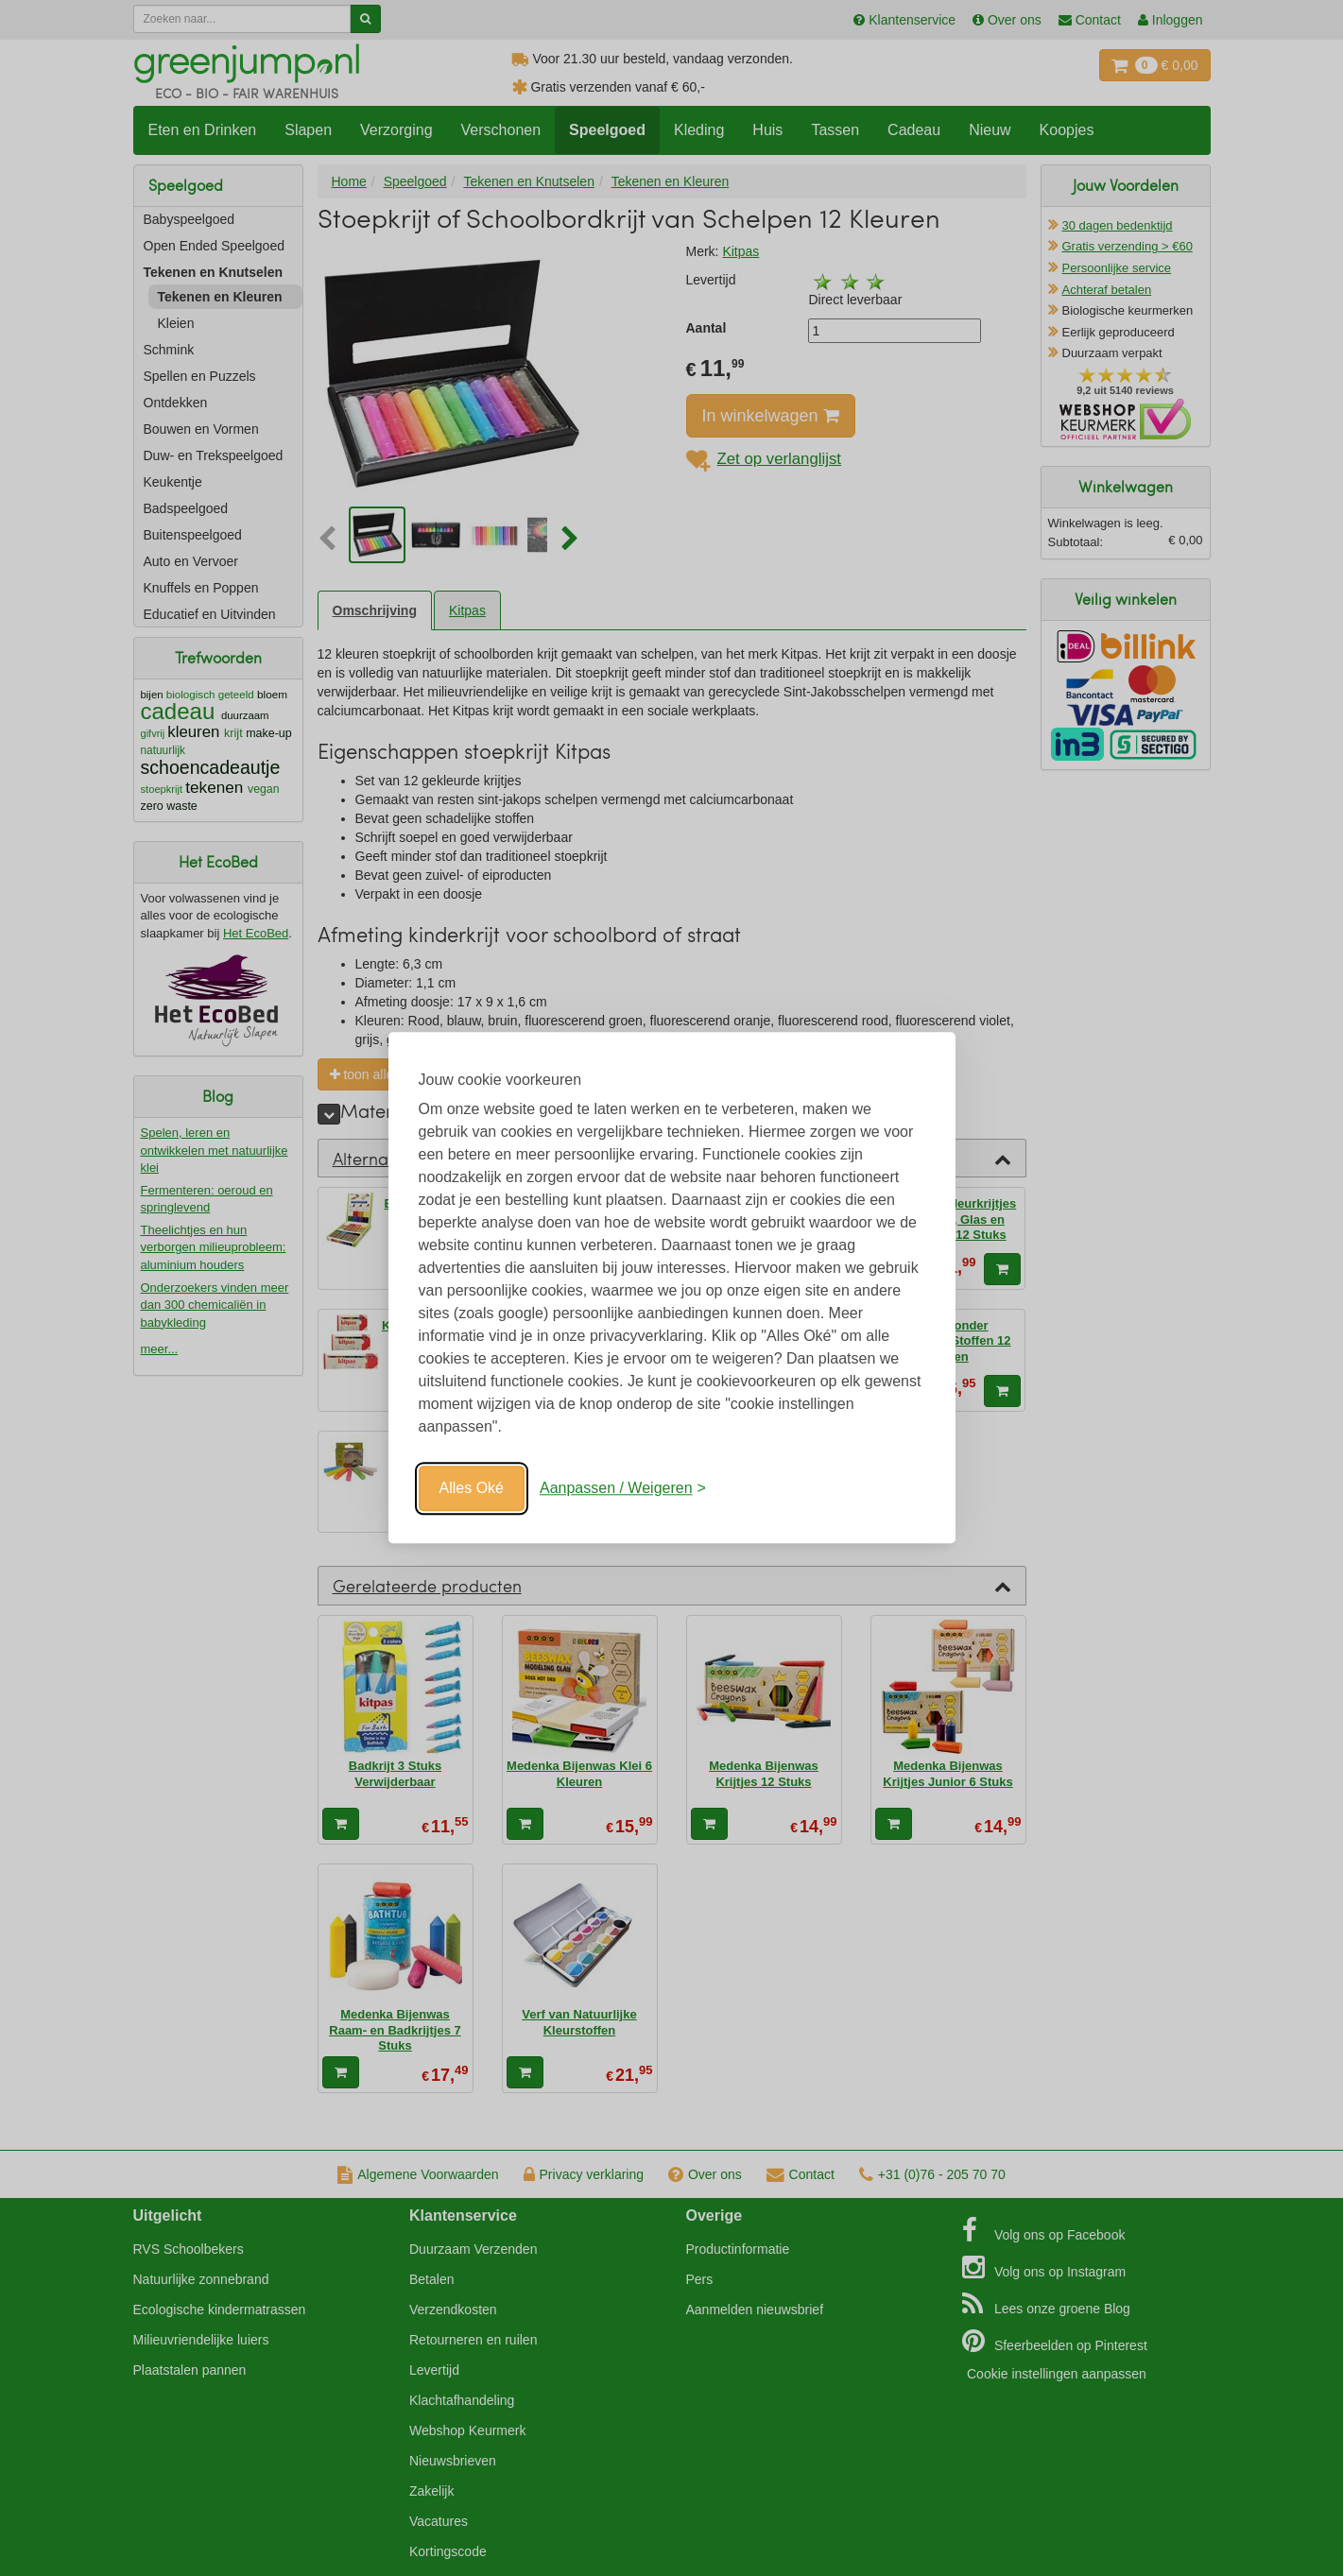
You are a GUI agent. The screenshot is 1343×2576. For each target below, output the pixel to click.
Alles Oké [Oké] (471, 1488)
